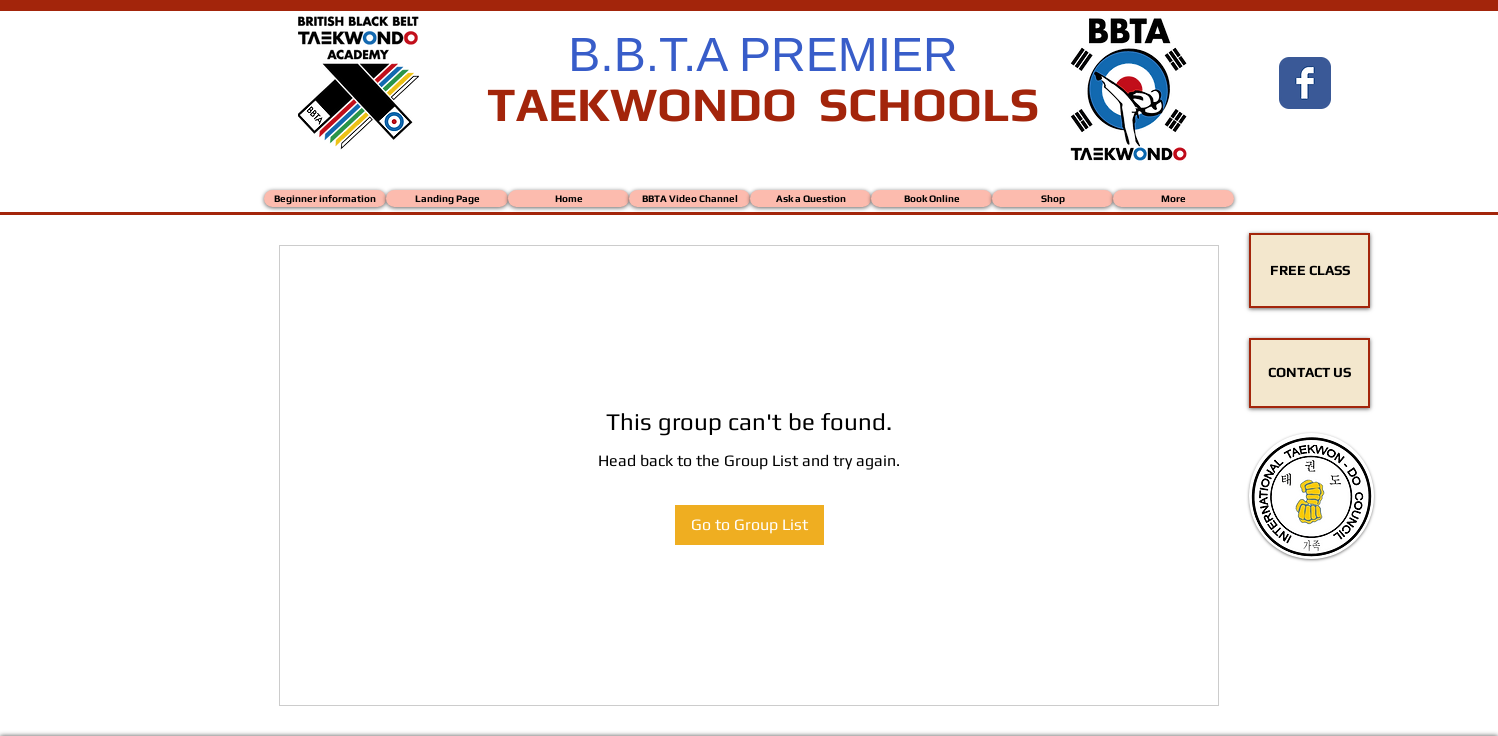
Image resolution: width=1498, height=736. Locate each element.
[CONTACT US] (1309, 373)
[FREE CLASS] (1309, 270)
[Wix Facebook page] (1305, 83)
